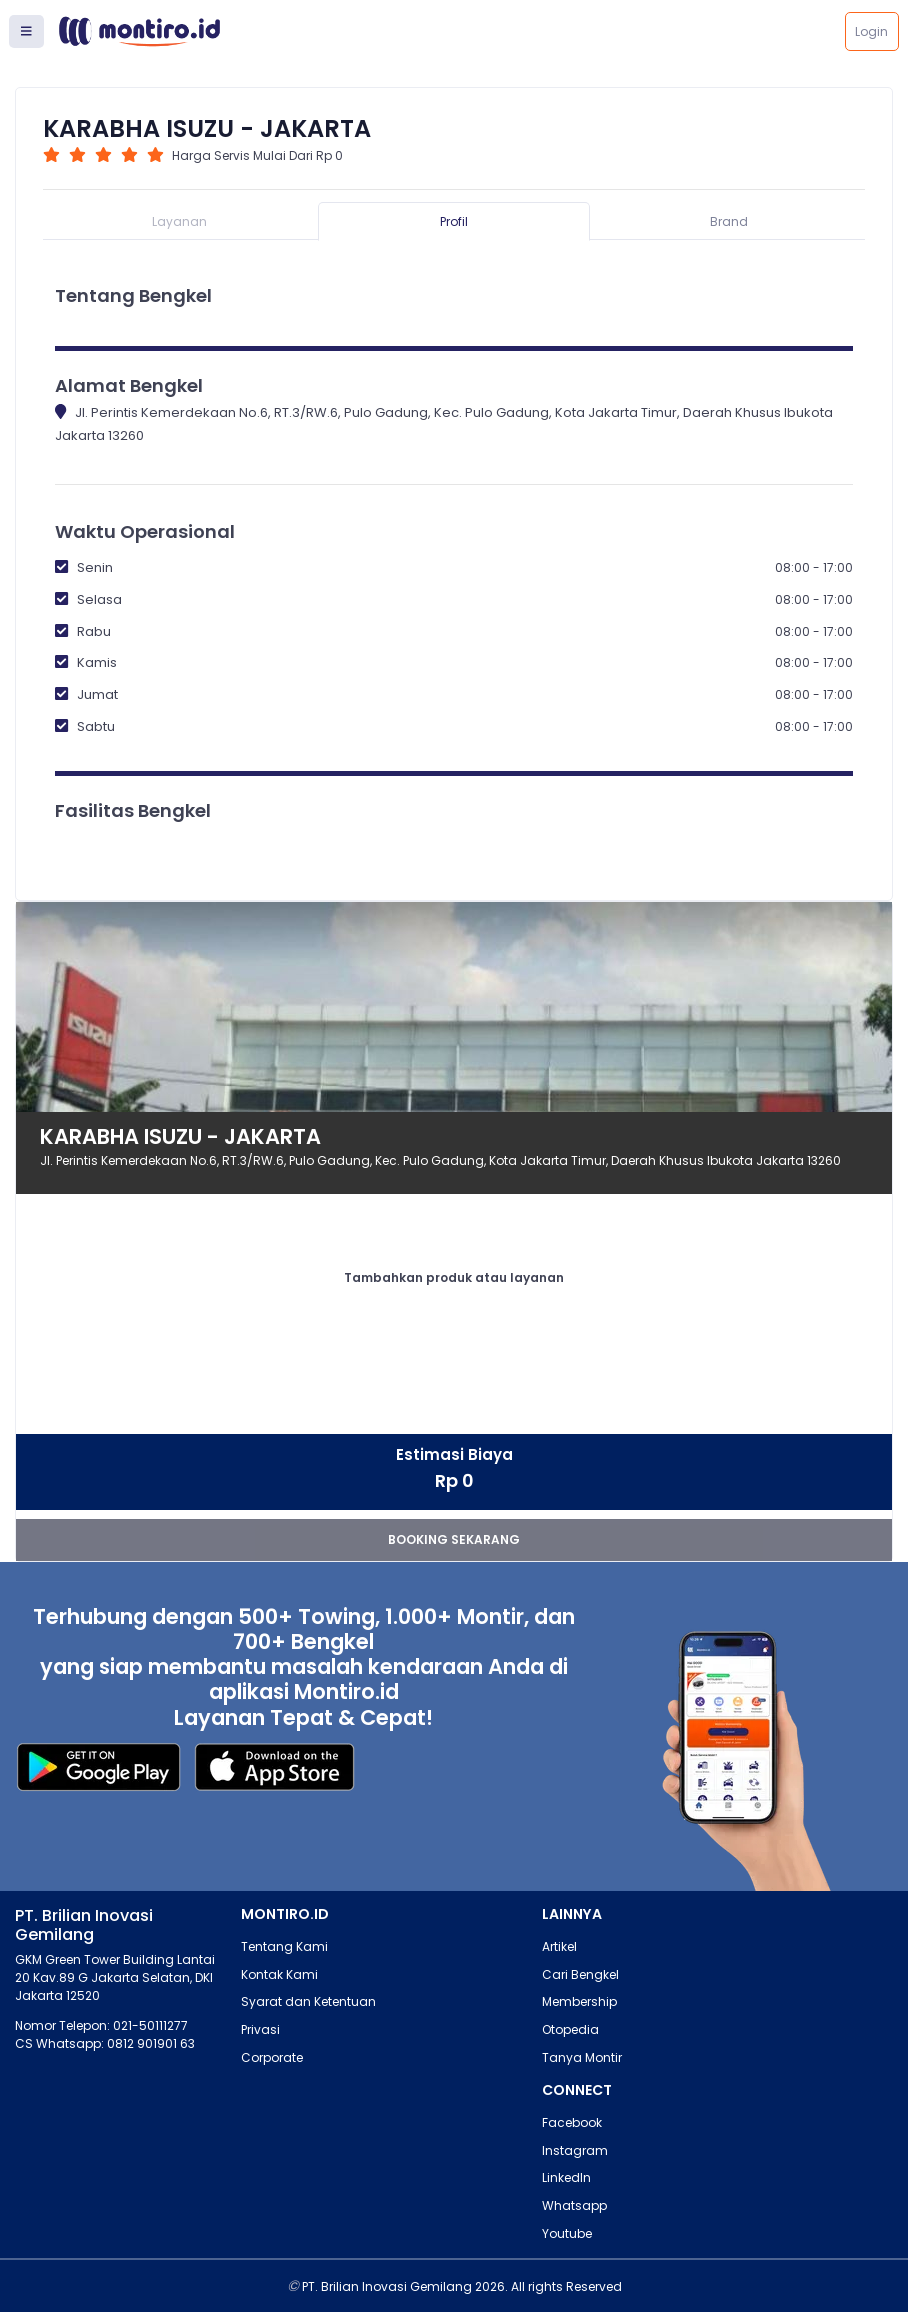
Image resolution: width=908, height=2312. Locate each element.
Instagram (575, 2150)
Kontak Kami (279, 1974)
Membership (579, 2001)
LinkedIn (566, 2177)
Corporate (272, 2057)
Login (871, 31)
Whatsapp (574, 2205)
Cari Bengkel (580, 1974)
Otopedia (570, 2029)
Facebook (572, 2122)
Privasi (260, 2029)
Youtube (567, 2233)
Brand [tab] (729, 221)
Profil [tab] (454, 221)
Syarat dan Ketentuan (308, 2001)
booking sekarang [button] (454, 1539)
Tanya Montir (582, 2057)
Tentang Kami (284, 1946)
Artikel (559, 1946)
